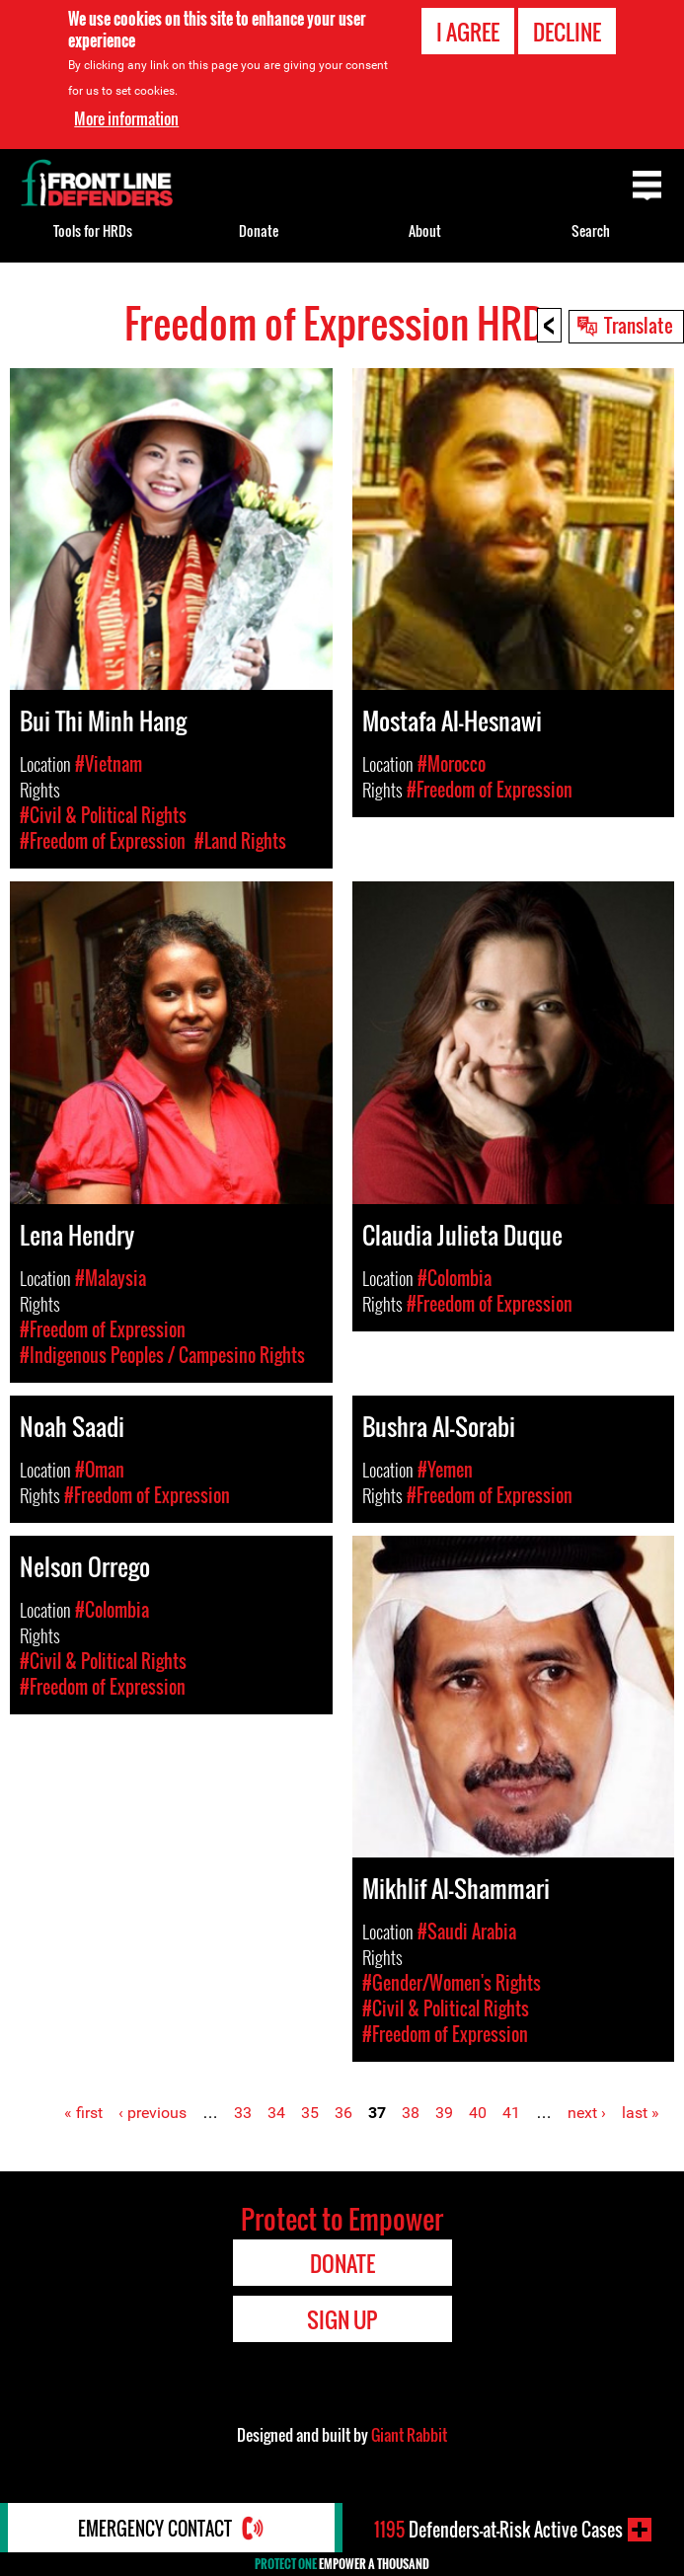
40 (478, 2112)
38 (410, 2112)
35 (310, 2112)
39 (444, 2112)
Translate (638, 325)
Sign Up (342, 2319)
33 (243, 2112)
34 (276, 2112)
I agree (467, 31)
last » (640, 2112)
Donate (258, 230)
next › (587, 2112)
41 (511, 2112)
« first (83, 2112)
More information (126, 118)
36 (343, 2112)
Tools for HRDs (92, 230)
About (425, 230)
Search (590, 230)
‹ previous (152, 2112)
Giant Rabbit (409, 2435)
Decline (567, 31)
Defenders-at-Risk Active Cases (498, 2529)
